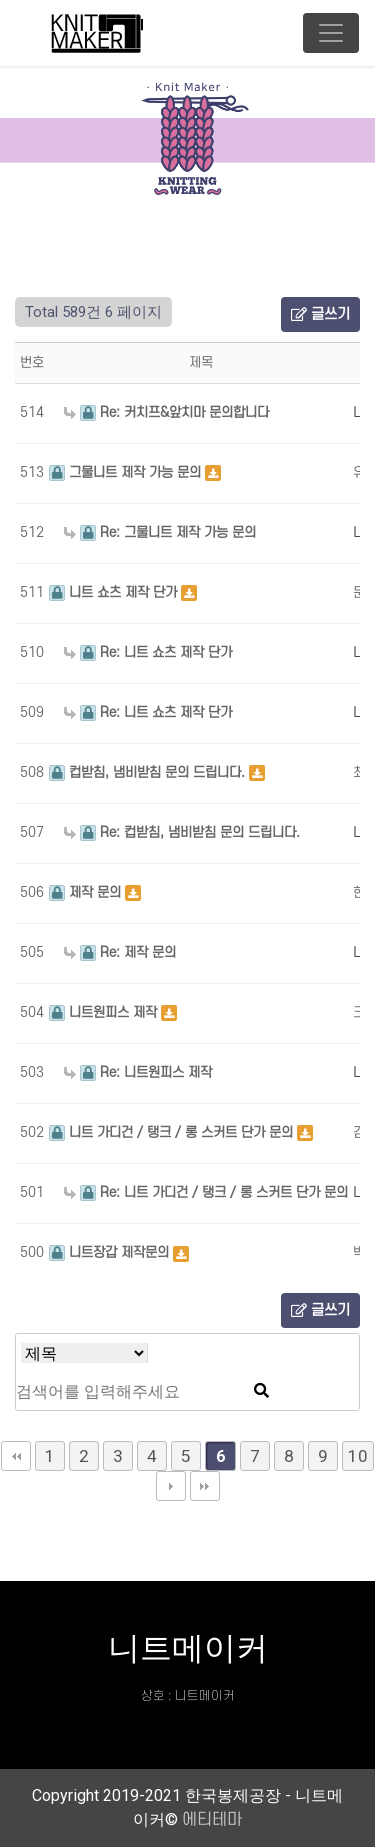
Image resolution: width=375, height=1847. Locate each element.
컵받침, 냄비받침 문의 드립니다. (149, 772)
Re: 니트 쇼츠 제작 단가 (148, 652)
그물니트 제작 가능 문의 (127, 472)
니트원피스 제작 (105, 1012)
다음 (171, 1486)
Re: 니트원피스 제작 (138, 1072)
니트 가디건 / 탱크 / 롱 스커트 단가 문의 (173, 1132)
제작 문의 (87, 892)
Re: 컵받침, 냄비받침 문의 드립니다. (182, 832)
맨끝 (205, 1486)
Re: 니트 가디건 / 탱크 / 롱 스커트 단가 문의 (206, 1192)
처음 (16, 1456)
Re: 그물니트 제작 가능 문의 (160, 532)
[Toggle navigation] (331, 33)
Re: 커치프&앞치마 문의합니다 (166, 412)
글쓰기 (320, 314)
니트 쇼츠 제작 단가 (115, 592)
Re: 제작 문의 (120, 952)
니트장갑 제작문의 (111, 1252)
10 (358, 1456)
